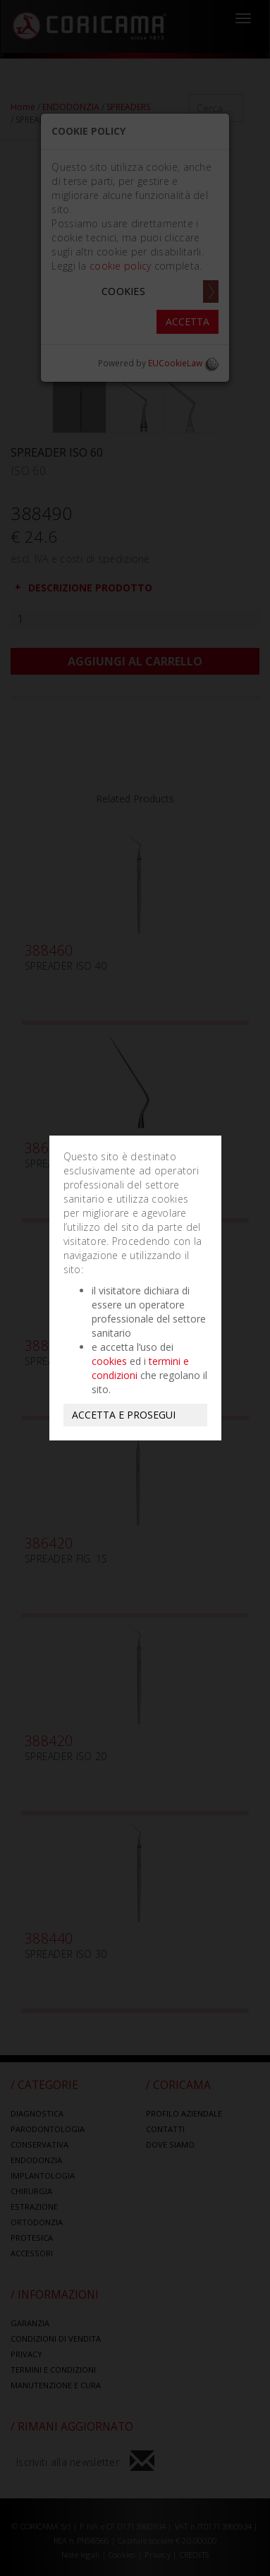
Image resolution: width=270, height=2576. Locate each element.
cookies (109, 1361)
